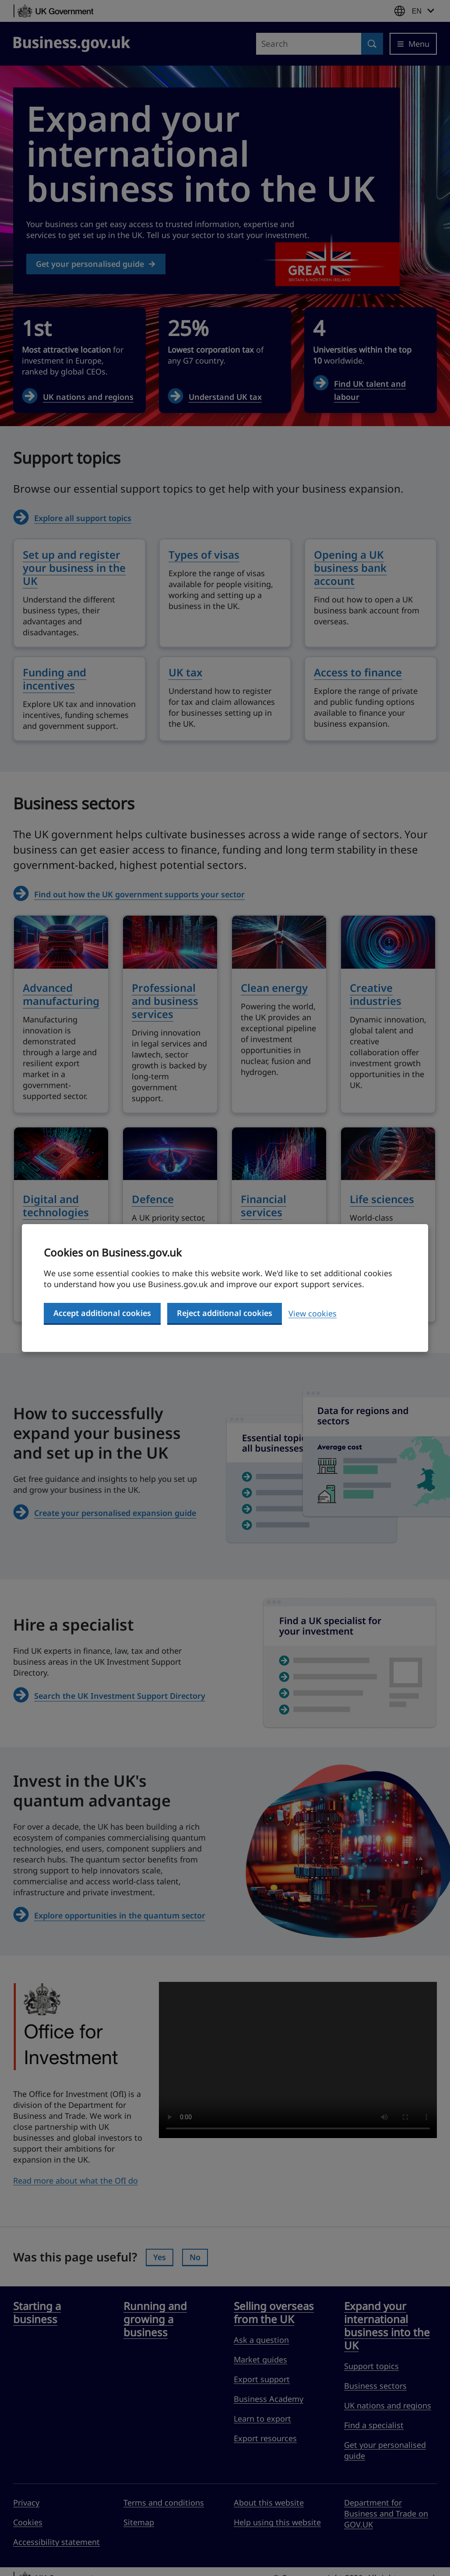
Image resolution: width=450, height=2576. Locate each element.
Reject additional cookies (224, 1313)
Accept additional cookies (102, 1313)
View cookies (312, 1313)
